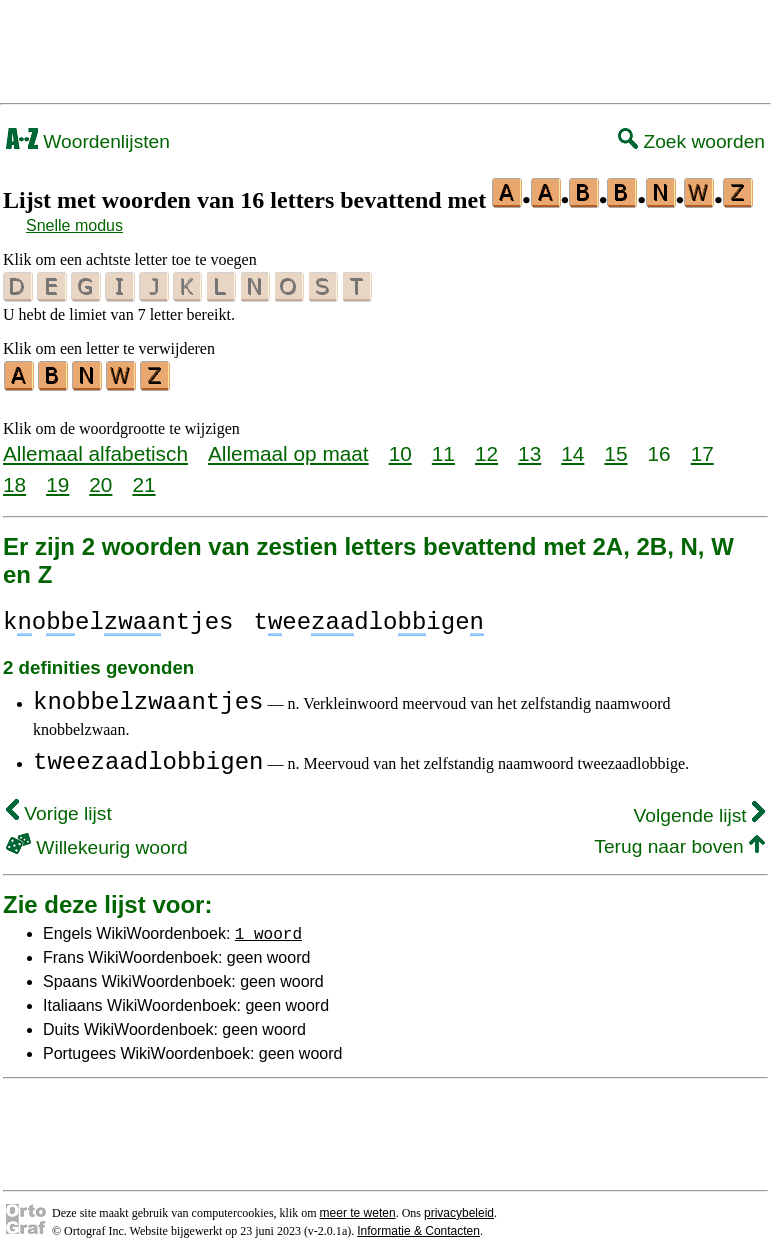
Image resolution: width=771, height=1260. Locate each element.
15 (615, 450)
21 (143, 481)
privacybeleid (459, 1210)
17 (702, 450)
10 (400, 450)
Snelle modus (74, 225)
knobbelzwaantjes (148, 699)
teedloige (368, 619)
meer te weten (358, 1210)
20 (100, 481)
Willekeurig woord (97, 844)
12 (486, 450)
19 (57, 481)
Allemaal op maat (288, 450)
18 (14, 481)
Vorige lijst (59, 810)
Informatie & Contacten (418, 1228)
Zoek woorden (691, 141)
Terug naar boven (679, 843)
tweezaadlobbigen (148, 759)
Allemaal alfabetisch (95, 450)
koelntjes (118, 619)
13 (529, 450)
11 (443, 450)
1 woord (268, 930)
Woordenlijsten (88, 141)
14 (572, 450)
